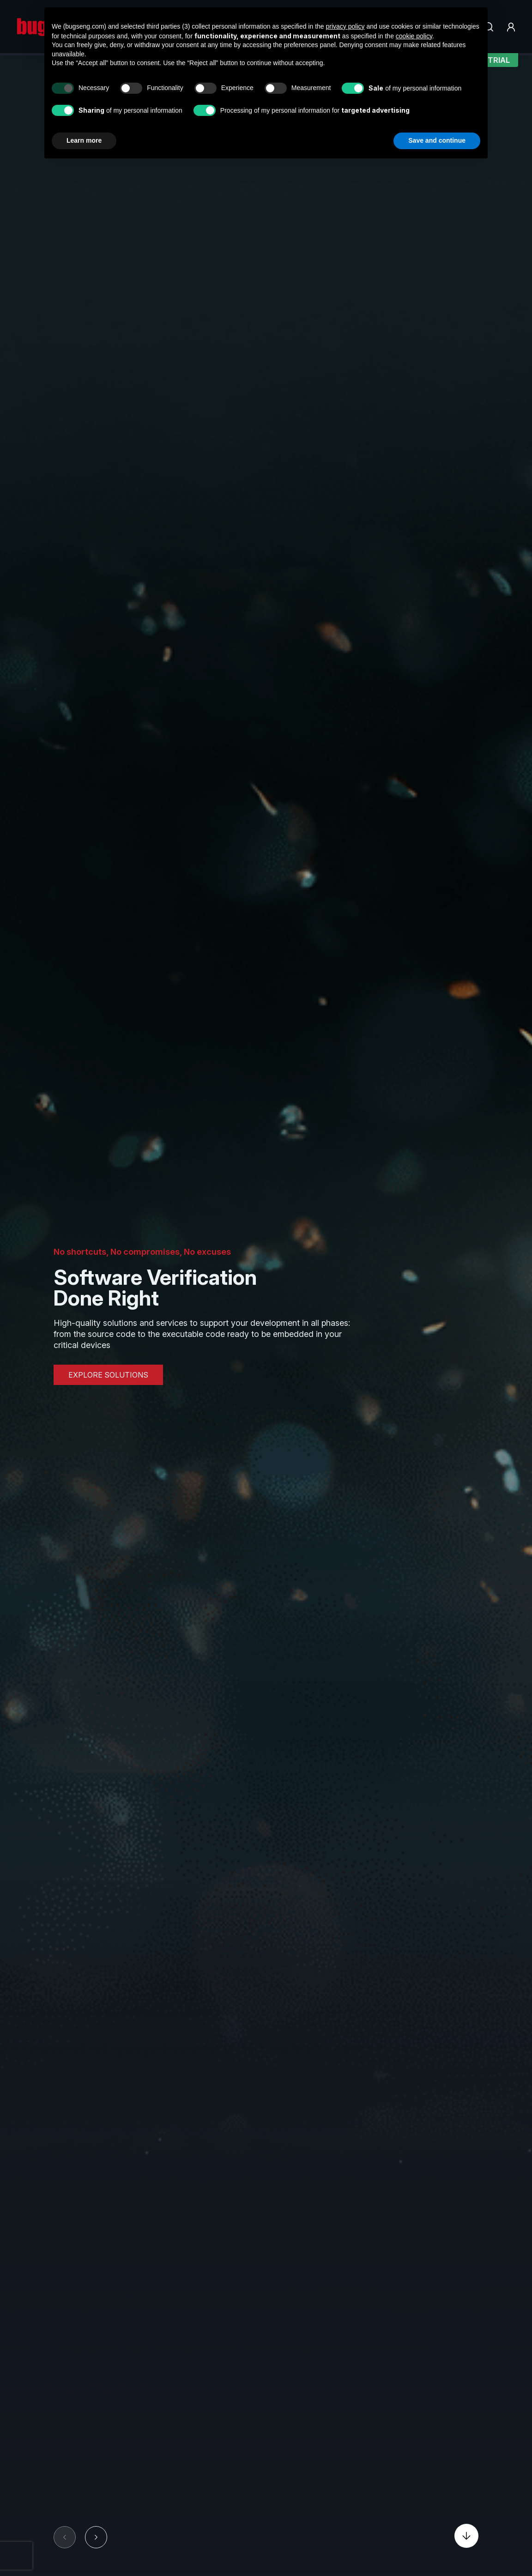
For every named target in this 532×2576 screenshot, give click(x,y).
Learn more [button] (84, 140)
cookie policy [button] (414, 36)
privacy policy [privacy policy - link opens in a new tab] (345, 26)
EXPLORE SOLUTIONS (108, 1374)
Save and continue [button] (437, 140)
